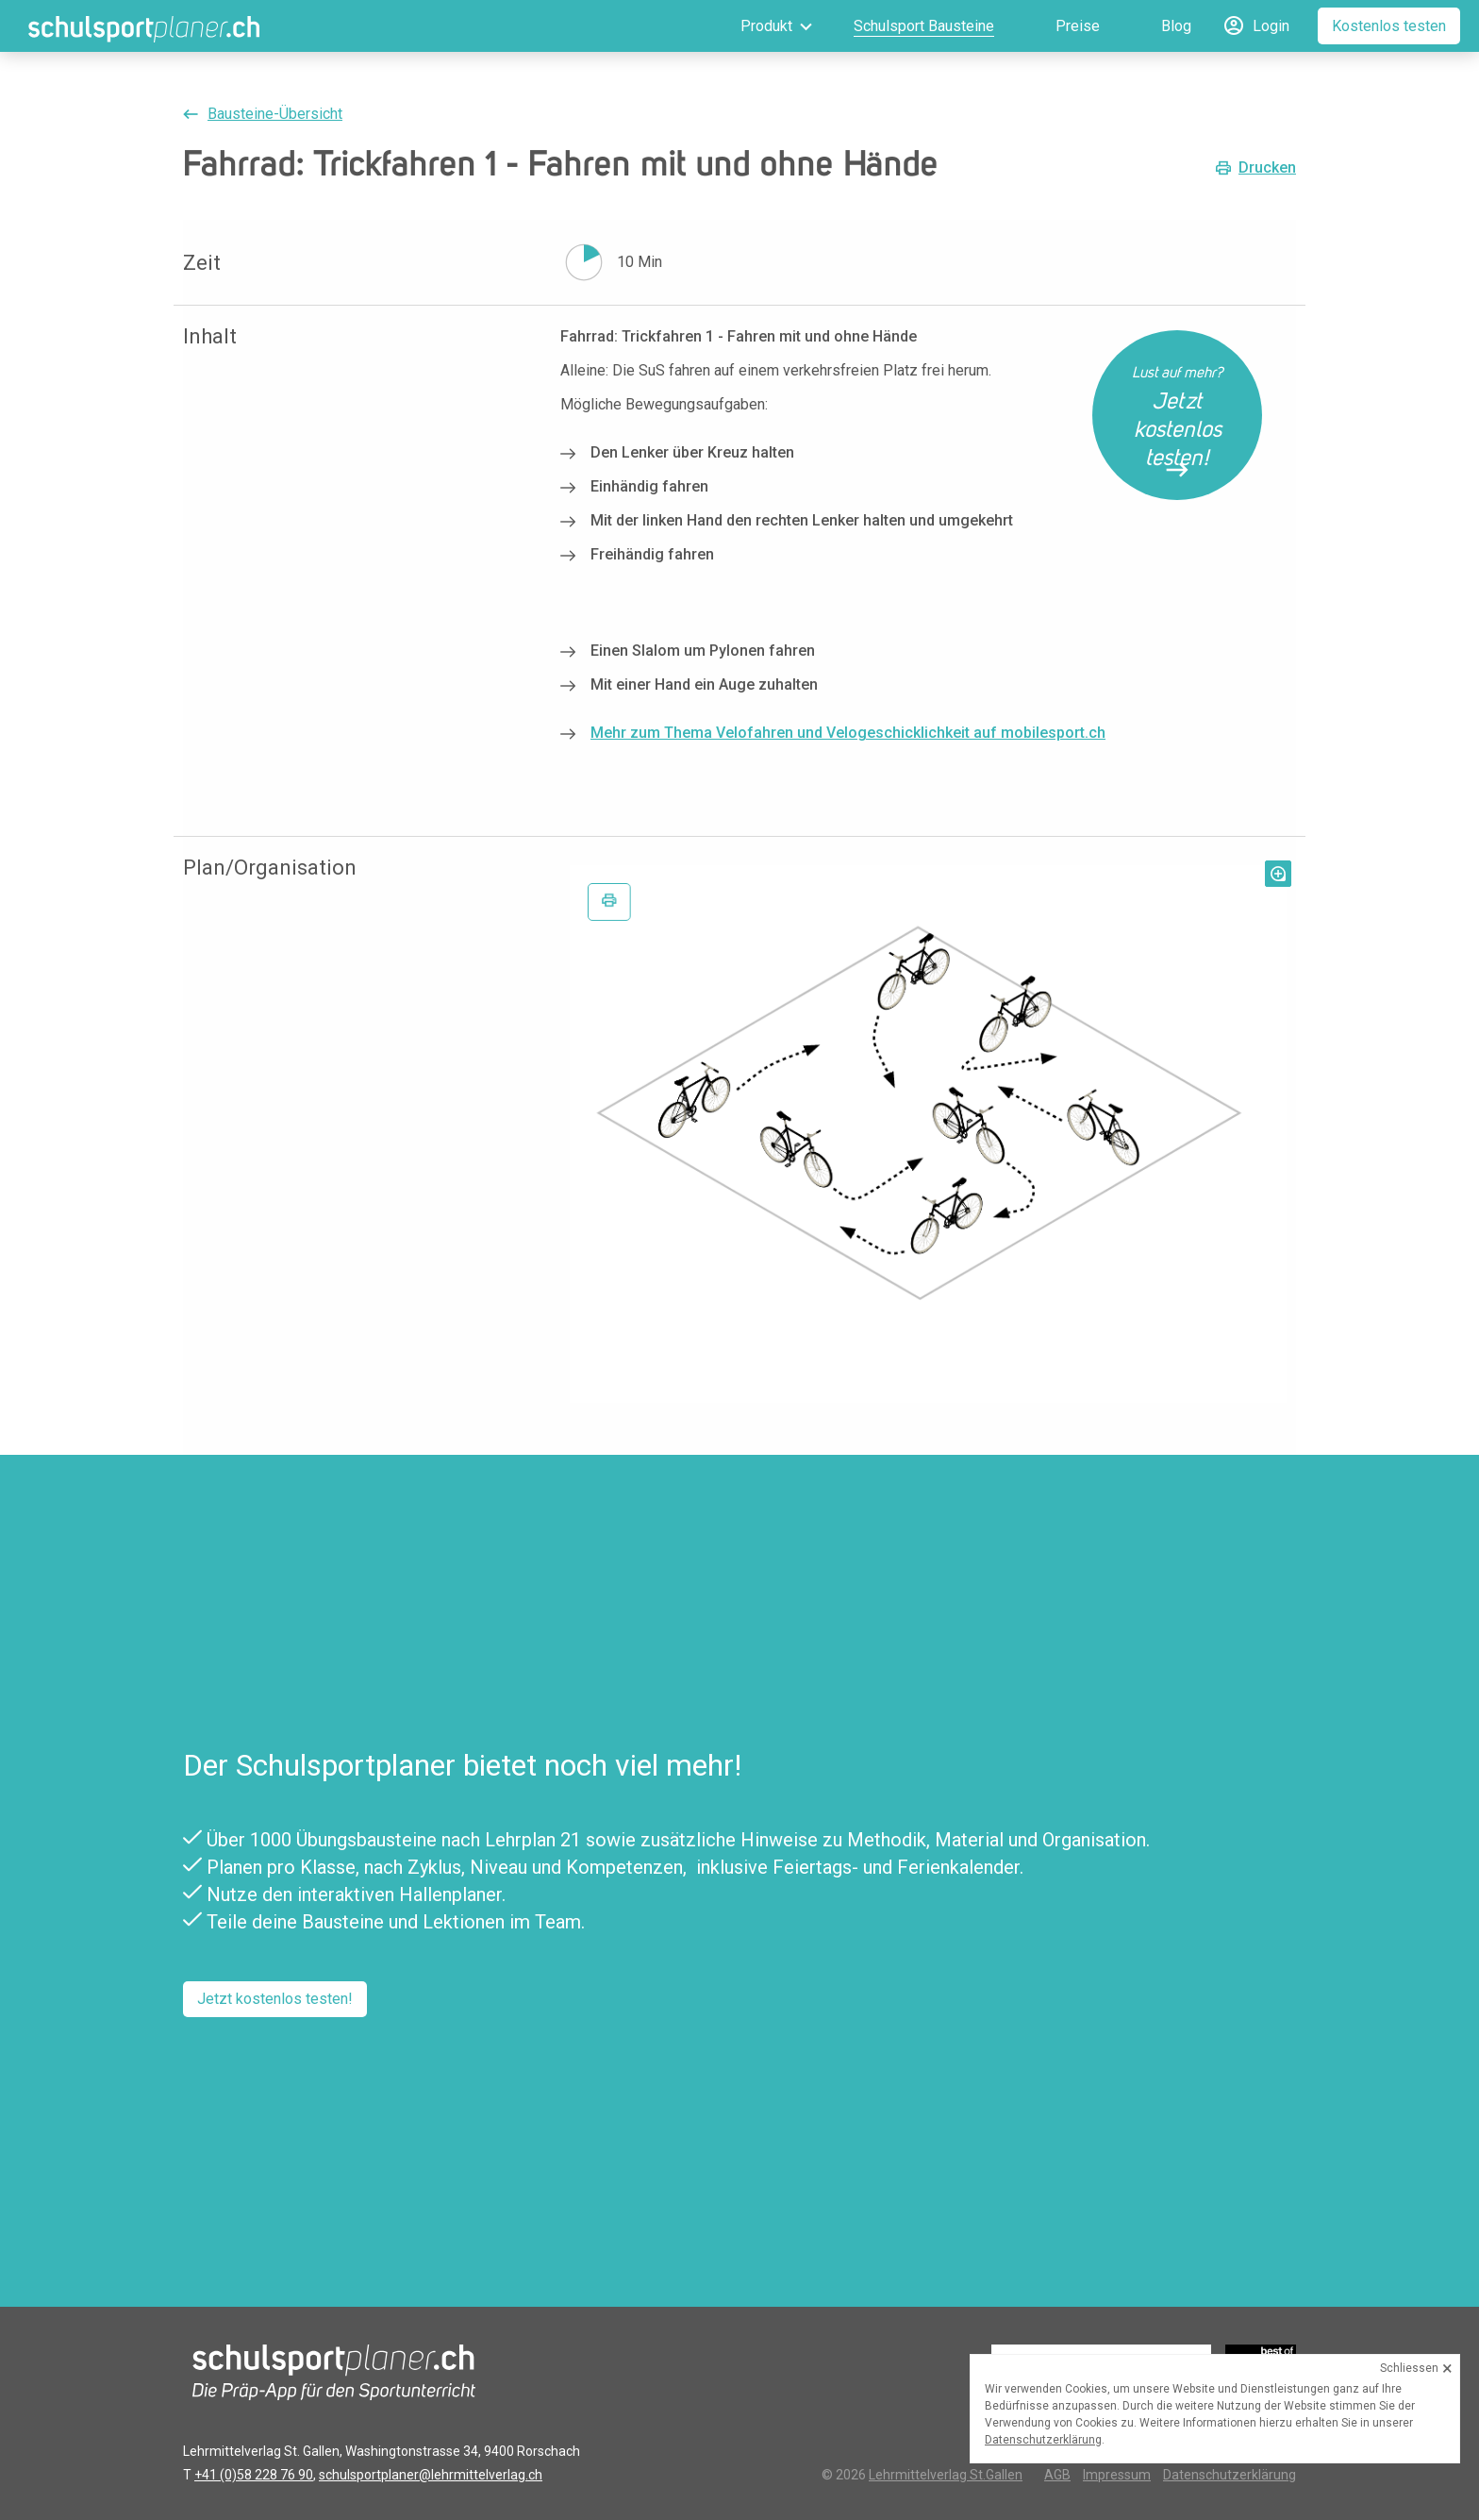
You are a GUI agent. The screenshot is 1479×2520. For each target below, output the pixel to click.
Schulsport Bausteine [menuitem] (924, 26)
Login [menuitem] (1271, 26)
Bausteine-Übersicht (275, 114)
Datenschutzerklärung (1229, 2474)
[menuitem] (749, 26)
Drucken (1267, 167)
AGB (1057, 2474)
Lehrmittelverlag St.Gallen (945, 2474)
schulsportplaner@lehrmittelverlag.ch (430, 2474)
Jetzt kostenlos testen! (275, 1999)
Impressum (1117, 2474)
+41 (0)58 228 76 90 (253, 2474)
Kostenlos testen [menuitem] (1389, 26)
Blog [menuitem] (1176, 26)
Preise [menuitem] (1077, 26)
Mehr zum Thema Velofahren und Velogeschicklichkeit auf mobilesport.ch (847, 733)
